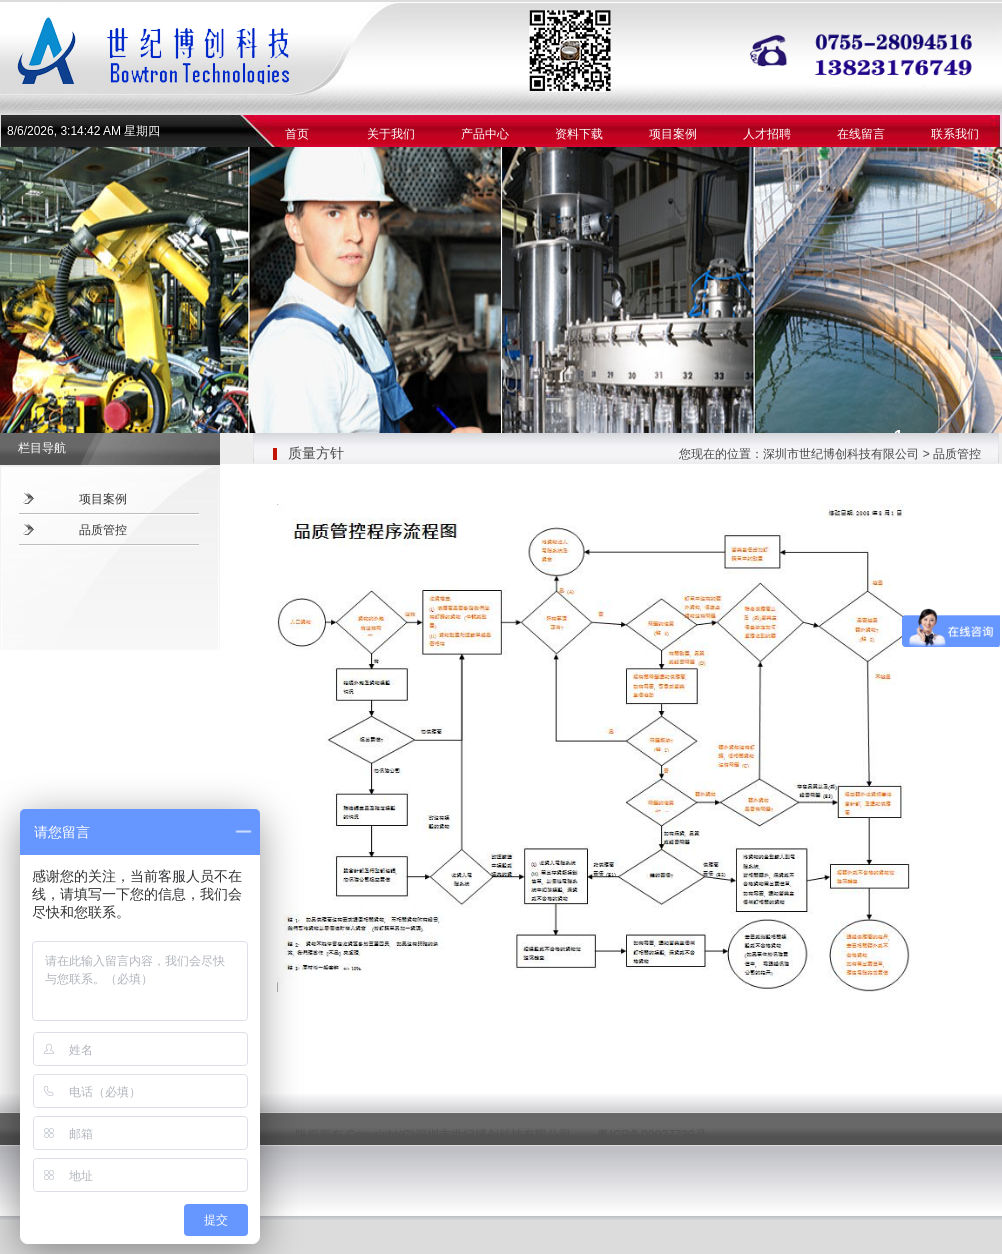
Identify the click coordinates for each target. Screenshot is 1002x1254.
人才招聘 (767, 134)
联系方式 (411, 1089)
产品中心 (485, 134)
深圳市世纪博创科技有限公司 (841, 454)
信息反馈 (471, 1089)
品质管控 (103, 530)
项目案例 (673, 134)
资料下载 (579, 134)
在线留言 (861, 134)
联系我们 (955, 134)
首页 (297, 134)
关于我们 (391, 134)
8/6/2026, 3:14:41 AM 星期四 (83, 131)
